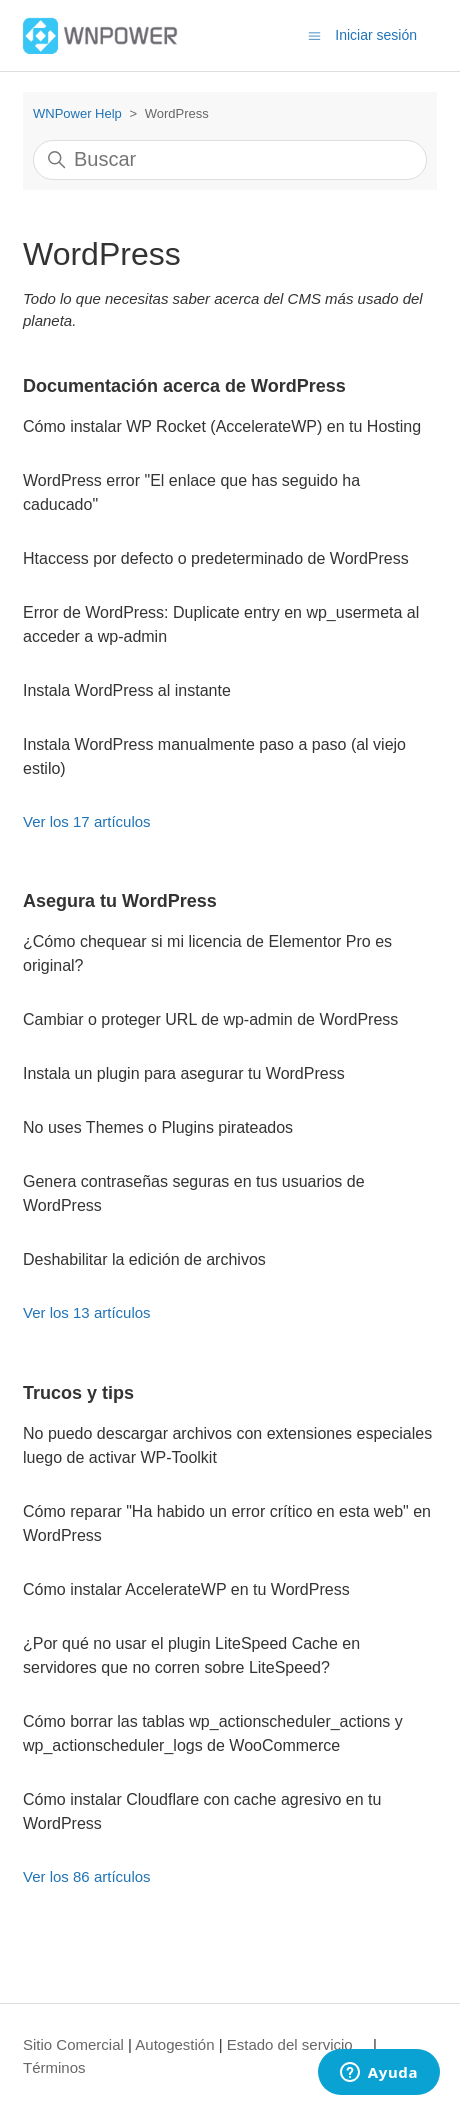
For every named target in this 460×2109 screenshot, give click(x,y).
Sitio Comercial (73, 2044)
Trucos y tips (78, 1393)
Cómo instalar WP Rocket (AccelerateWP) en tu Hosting (222, 426)
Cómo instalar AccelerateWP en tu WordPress (186, 1589)
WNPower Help (77, 113)
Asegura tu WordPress (120, 901)
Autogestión (174, 2044)
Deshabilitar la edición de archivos (144, 1259)
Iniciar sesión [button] (376, 35)
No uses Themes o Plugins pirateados (158, 1127)
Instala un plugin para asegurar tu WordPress (184, 1073)
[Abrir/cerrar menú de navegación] (314, 34)
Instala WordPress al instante (127, 690)
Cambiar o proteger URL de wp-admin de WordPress (210, 1019)
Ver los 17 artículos (87, 821)
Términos (54, 2067)
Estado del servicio (290, 2044)
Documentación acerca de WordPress (184, 386)
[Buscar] (230, 160)
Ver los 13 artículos (87, 1312)
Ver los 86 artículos (87, 1876)
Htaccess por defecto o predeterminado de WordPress (216, 558)
